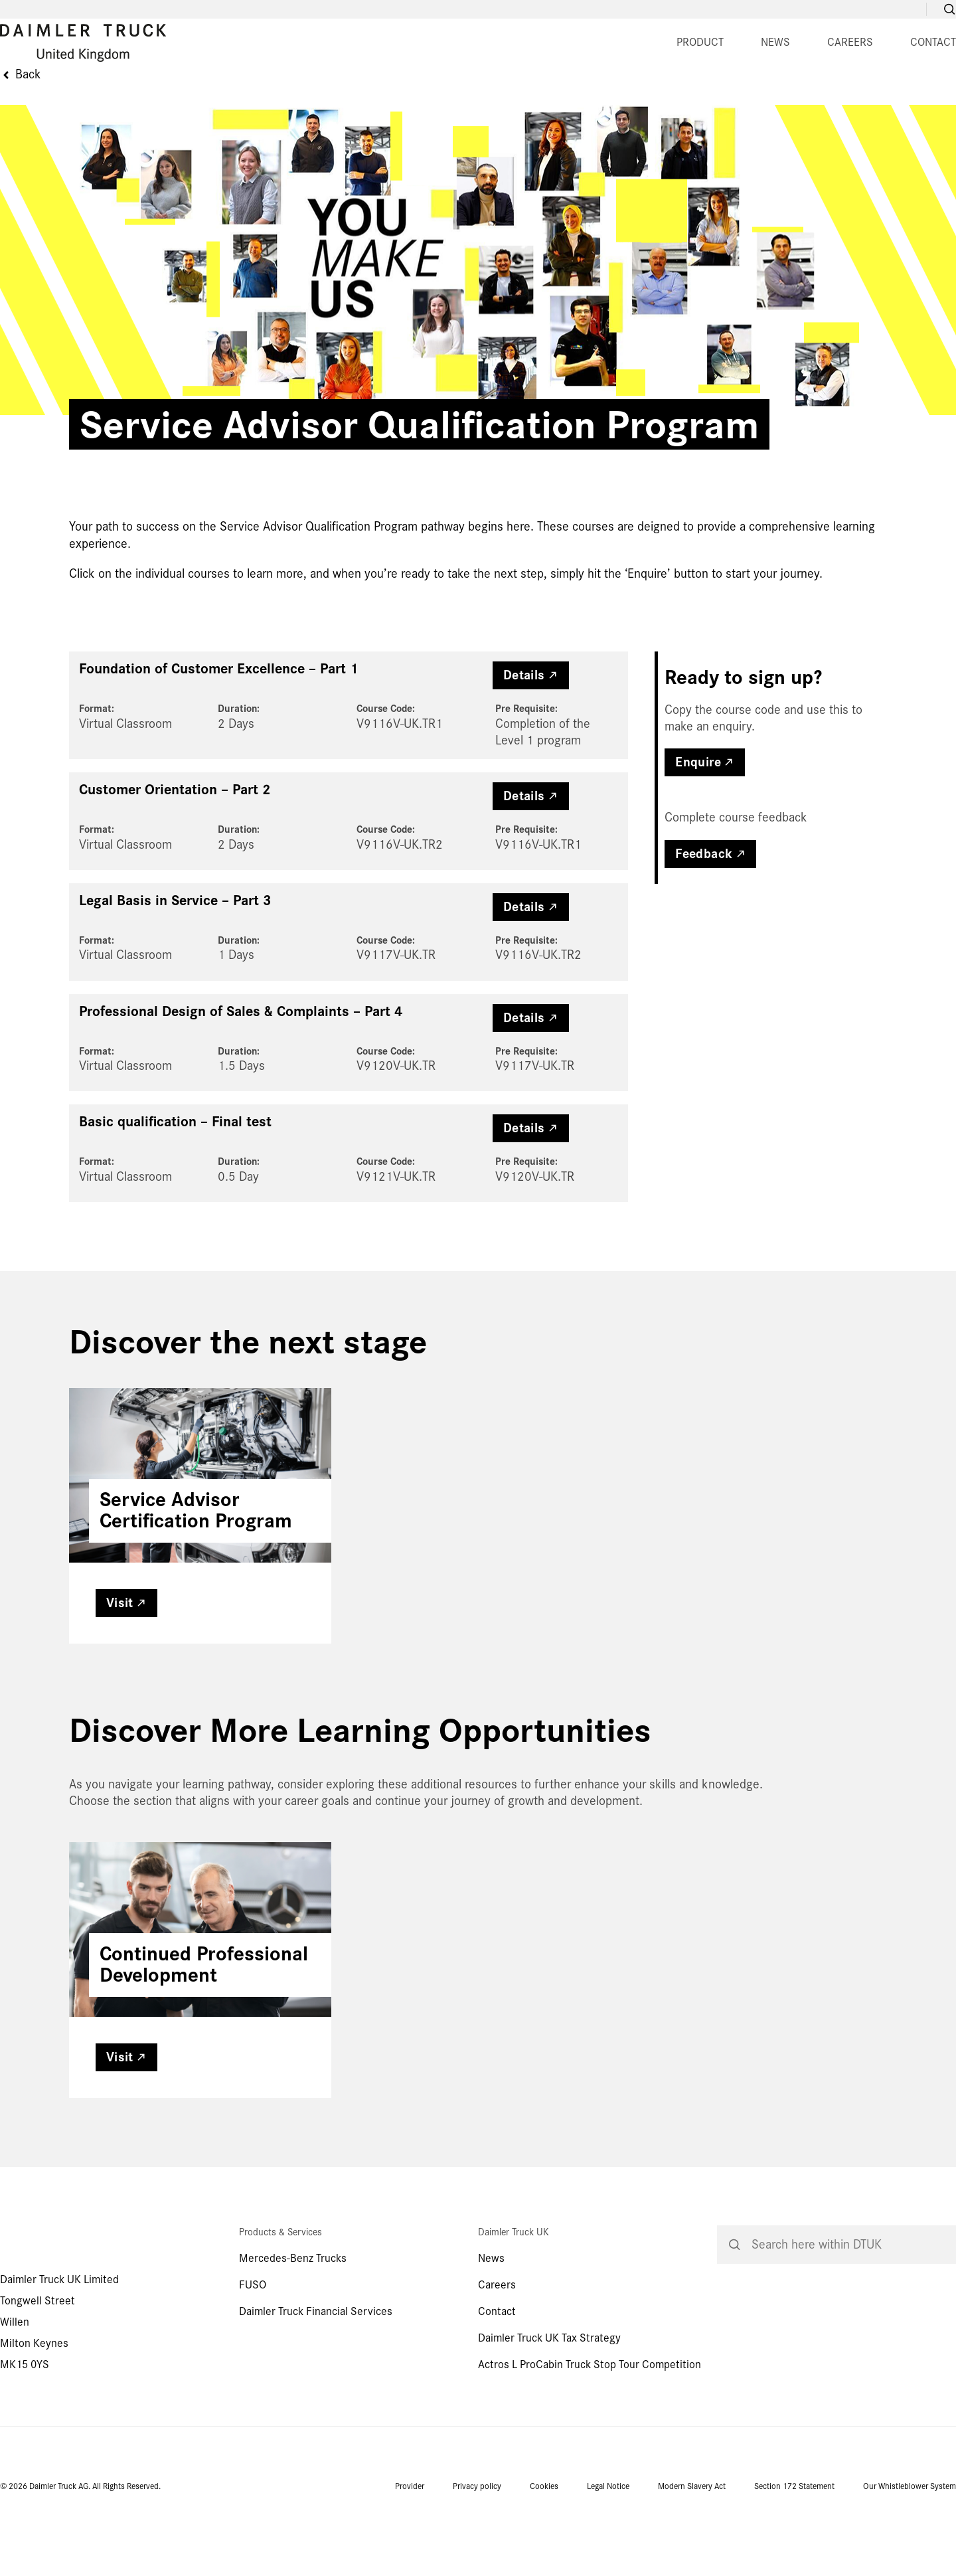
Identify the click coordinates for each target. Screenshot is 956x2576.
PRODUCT (362, 96)
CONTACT (595, 96)
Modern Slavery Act (692, 2548)
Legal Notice (608, 2548)
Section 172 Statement (794, 2548)
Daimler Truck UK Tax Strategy (549, 2399)
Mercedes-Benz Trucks (293, 2320)
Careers (497, 2346)
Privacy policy (477, 2548)
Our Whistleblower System (909, 2548)
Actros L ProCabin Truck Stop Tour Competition (589, 2426)
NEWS (437, 96)
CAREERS (512, 96)
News (491, 2320)
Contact (497, 2373)
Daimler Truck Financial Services (315, 2373)
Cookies (544, 2548)
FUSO (252, 2346)
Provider (409, 2548)
